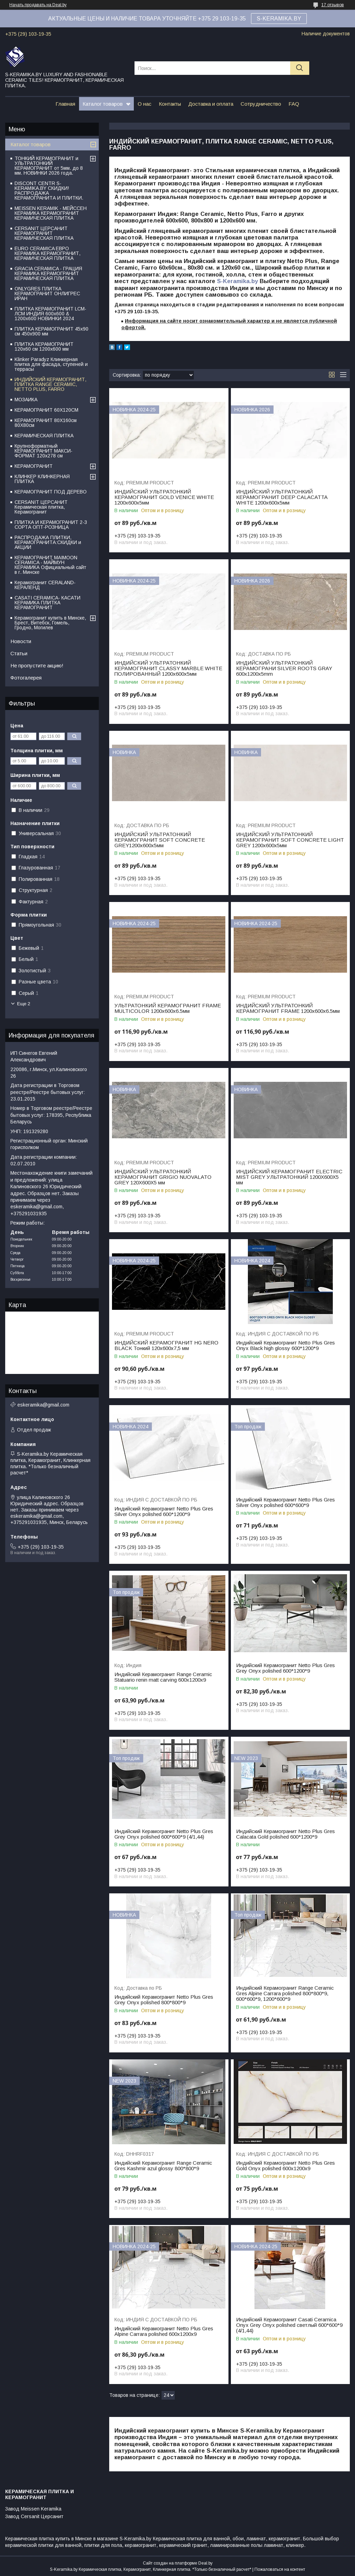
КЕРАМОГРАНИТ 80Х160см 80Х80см (46, 423)
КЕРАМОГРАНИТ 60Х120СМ (46, 410)
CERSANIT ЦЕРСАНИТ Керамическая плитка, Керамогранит (41, 507)
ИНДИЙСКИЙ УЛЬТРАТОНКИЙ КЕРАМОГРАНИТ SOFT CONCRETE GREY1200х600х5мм (159, 840)
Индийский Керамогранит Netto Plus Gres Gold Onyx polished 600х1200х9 (285, 2165)
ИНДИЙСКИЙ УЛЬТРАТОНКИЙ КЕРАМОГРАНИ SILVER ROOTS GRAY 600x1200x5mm (284, 668)
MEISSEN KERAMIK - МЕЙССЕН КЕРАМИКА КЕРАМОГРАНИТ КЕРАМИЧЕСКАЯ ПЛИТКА (51, 213)
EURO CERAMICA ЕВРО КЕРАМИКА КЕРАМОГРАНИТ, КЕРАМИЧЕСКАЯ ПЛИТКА (47, 253)
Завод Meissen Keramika (33, 2509)
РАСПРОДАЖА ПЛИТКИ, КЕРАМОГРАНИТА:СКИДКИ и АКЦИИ (48, 542)
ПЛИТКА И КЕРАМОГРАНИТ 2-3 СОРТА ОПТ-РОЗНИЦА (51, 524)
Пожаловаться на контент (279, 2569)
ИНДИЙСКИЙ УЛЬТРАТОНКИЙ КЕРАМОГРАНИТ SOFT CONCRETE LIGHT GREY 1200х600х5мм (290, 840)
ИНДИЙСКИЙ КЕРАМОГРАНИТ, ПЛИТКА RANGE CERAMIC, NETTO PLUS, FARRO (50, 384)
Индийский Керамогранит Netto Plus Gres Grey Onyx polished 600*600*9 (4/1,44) (163, 1834)
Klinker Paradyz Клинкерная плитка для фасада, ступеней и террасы (51, 364)
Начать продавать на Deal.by (38, 4)
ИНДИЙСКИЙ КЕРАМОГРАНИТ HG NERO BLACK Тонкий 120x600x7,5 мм (166, 1345)
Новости (20, 641)
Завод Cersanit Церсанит (34, 2516)
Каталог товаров (103, 104)
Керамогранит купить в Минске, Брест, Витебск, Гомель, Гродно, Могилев (50, 622)
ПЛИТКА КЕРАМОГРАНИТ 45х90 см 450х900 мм (51, 331)
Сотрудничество (261, 104)
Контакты (170, 104)
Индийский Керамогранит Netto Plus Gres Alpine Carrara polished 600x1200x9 (163, 2331)
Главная (65, 104)
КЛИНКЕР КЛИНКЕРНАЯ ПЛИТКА (42, 479)
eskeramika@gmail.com (43, 1405)
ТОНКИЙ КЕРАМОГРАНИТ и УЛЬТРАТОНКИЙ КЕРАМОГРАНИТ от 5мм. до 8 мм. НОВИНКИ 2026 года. (49, 166)
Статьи (18, 653)
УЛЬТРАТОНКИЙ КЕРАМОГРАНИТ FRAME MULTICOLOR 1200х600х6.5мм (167, 1008)
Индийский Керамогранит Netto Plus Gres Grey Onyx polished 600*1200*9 (285, 1668)
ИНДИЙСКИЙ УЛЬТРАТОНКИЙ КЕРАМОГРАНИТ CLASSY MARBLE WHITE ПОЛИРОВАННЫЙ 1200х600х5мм (168, 668)
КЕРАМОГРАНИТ (34, 466)
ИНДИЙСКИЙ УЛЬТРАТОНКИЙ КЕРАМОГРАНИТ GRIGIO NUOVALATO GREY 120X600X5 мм (162, 1177)
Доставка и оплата (210, 104)
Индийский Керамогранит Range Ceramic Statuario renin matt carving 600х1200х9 (163, 1677)
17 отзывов (332, 4)
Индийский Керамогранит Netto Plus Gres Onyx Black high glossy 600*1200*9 (285, 1345)
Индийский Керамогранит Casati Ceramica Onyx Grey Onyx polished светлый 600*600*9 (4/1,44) (289, 2325)
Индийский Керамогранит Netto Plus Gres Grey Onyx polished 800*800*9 (163, 1999)
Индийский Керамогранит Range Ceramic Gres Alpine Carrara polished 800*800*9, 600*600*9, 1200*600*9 (285, 1993)
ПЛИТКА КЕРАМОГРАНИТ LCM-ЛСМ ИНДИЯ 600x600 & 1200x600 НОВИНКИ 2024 (50, 313)
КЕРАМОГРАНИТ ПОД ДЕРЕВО (51, 491)
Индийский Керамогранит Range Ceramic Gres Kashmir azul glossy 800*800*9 (163, 2165)
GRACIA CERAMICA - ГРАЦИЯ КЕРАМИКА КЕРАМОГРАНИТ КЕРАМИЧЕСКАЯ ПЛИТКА (48, 273)
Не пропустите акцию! (36, 665)
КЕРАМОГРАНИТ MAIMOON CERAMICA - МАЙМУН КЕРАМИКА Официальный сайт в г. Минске (50, 565)
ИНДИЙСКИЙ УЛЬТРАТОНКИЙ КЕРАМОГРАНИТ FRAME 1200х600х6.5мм (288, 1008)
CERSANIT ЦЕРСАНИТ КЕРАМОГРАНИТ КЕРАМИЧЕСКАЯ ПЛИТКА (44, 233)
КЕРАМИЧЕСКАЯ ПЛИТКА (44, 435)
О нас (144, 104)
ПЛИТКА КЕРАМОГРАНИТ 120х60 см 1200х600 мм (44, 346)
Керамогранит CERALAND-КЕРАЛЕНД (45, 585)
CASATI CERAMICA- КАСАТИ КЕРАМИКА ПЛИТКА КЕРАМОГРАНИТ (47, 602)
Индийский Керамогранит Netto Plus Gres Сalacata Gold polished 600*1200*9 (285, 1834)
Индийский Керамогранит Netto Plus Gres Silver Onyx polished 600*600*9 (285, 1502)
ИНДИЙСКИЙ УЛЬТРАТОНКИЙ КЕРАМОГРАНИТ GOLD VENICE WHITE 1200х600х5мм (164, 497)
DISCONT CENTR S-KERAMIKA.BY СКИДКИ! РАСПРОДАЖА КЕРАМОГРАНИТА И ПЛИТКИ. (49, 191)
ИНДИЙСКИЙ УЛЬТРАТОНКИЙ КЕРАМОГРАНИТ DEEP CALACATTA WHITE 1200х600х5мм (281, 497)
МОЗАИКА (26, 399)
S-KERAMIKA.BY (279, 18)
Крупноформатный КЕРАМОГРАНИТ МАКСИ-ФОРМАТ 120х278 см (43, 450)
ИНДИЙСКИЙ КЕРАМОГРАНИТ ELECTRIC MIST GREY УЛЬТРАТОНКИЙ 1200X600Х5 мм (289, 1177)
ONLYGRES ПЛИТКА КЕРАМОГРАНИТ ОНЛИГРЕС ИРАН (47, 293)
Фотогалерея (26, 678)
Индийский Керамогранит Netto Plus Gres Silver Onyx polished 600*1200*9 (163, 1511)
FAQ (293, 104)
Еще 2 (23, 1003)
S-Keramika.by (237, 281)
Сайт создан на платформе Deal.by (178, 2563)
